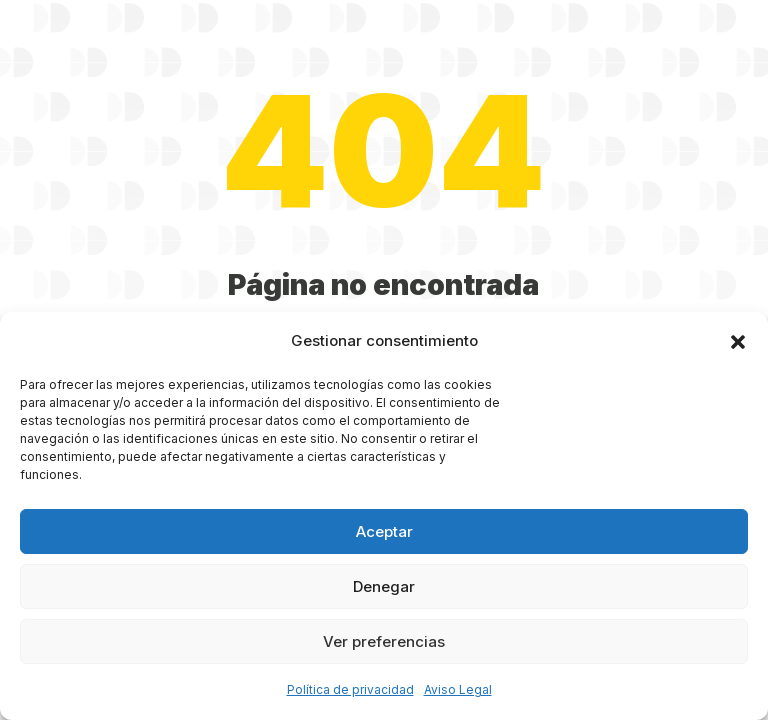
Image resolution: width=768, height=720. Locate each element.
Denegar (384, 586)
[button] (738, 342)
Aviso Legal (458, 689)
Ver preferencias (384, 641)
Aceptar (384, 531)
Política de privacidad (350, 689)
